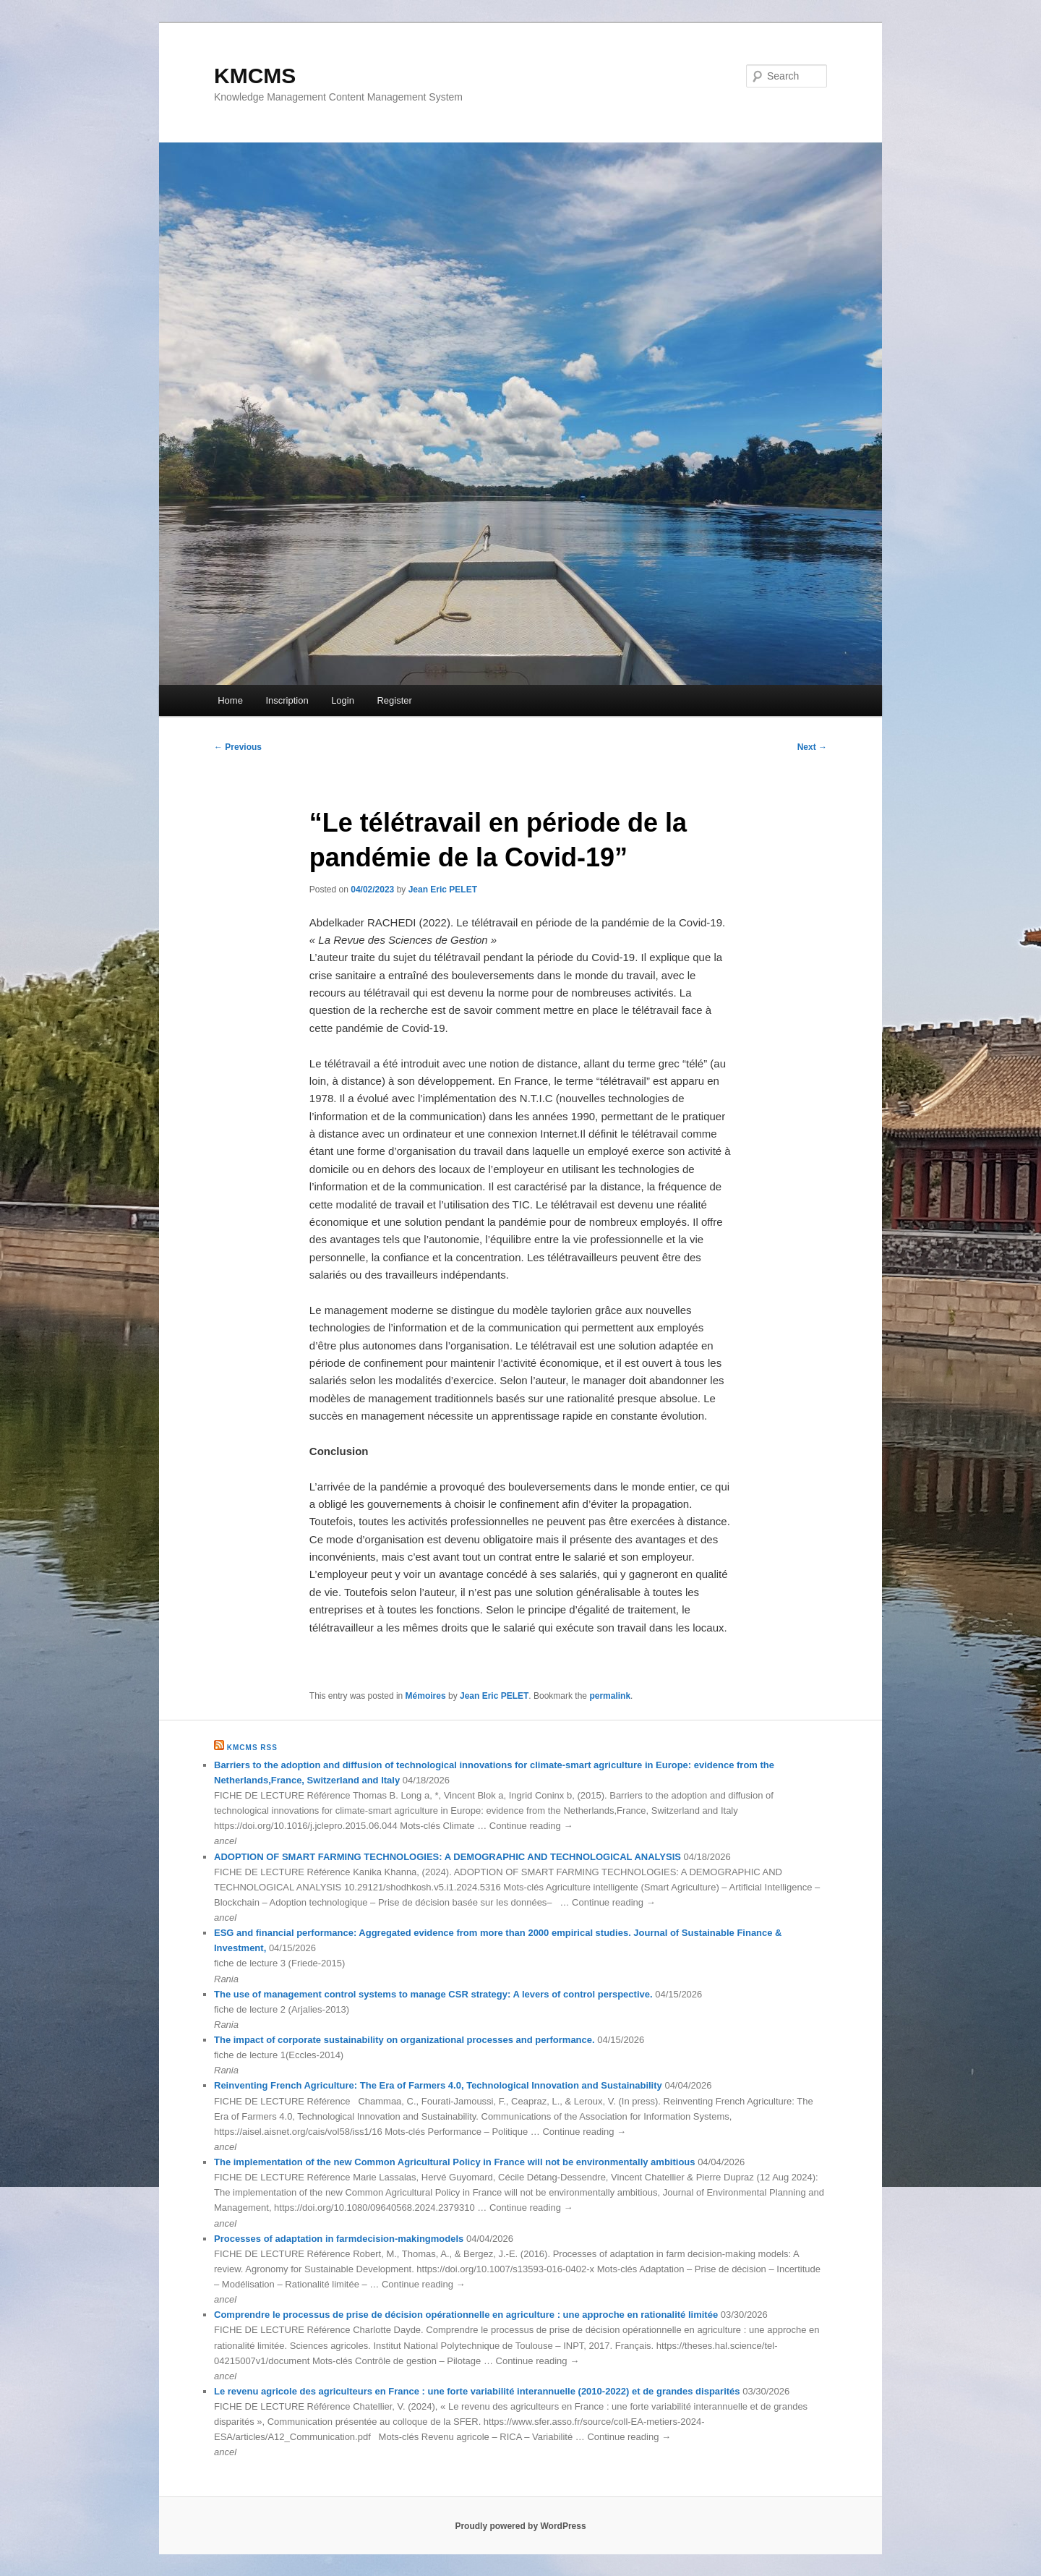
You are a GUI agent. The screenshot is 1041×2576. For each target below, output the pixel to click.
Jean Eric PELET (442, 889)
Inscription (286, 700)
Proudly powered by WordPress (520, 2526)
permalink (609, 1696)
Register (394, 700)
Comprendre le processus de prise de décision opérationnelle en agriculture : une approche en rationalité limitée (466, 2314)
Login (342, 700)
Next (812, 747)
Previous (238, 747)
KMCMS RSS (252, 1748)
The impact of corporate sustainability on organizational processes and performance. (404, 2039)
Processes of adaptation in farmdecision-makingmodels (338, 2238)
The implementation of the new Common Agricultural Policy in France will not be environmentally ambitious (454, 2162)
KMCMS (255, 76)
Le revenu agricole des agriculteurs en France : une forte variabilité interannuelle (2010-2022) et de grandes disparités (477, 2391)
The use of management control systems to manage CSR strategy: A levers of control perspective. (433, 1994)
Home (230, 700)
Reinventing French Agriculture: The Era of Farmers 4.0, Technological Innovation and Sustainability (438, 2085)
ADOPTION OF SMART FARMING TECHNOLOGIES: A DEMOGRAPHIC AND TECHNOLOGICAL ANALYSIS (447, 1856)
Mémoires (426, 1696)
